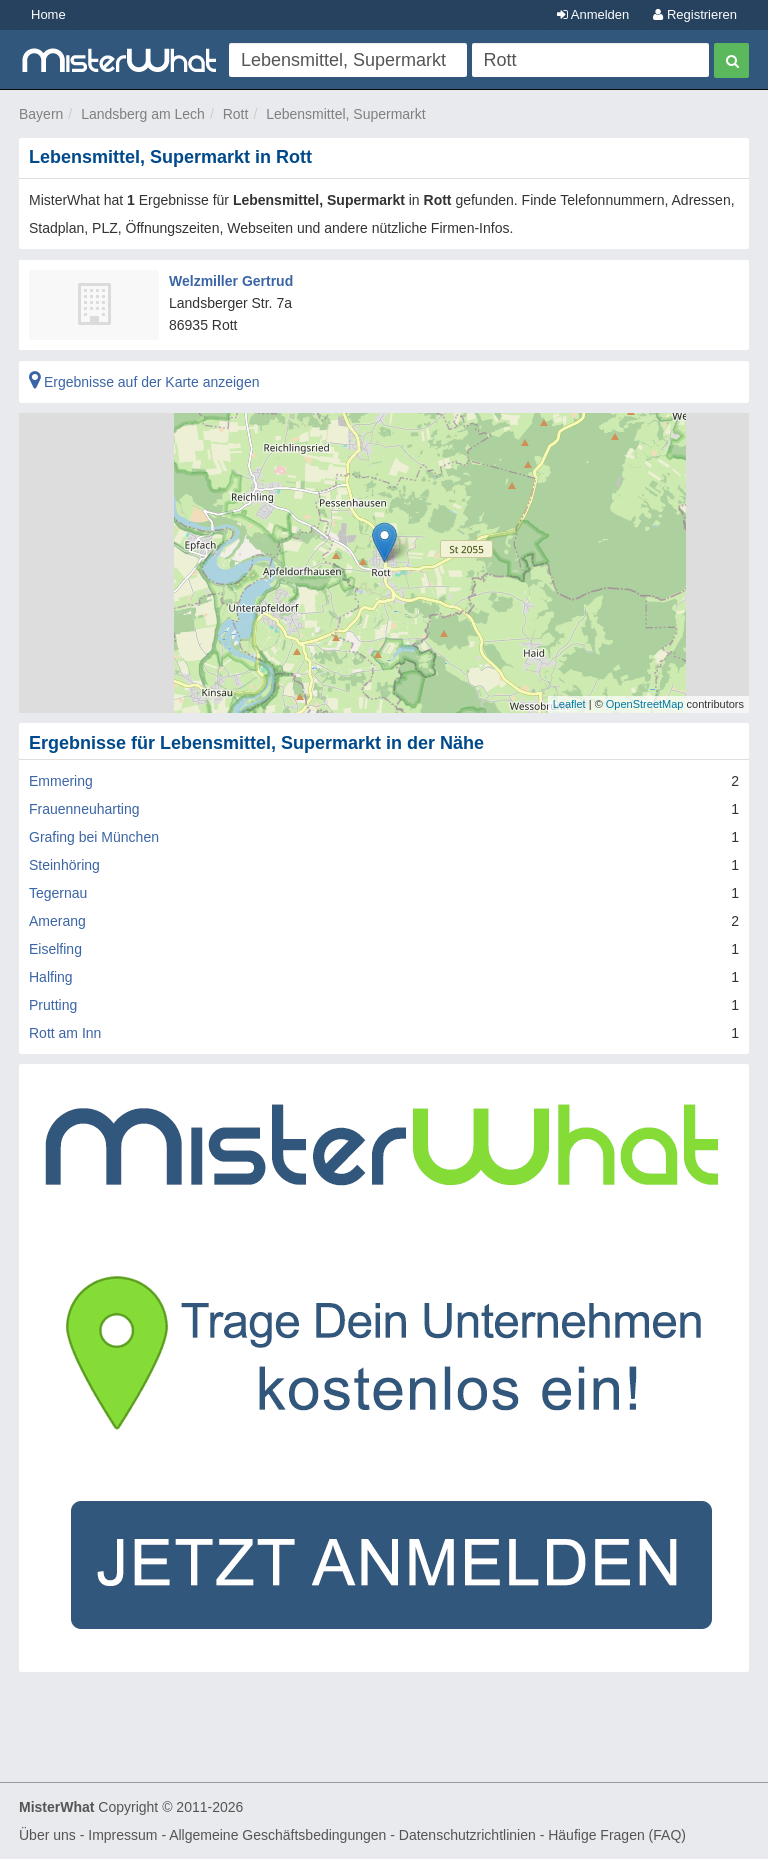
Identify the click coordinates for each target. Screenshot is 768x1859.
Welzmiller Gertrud (231, 281)
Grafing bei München (94, 837)
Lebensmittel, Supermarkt (346, 114)
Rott (236, 114)
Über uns (47, 1835)
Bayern (41, 114)
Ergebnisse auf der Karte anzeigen (144, 382)
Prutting (53, 1005)
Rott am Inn (65, 1033)
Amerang (57, 921)
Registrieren (695, 14)
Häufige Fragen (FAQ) (617, 1835)
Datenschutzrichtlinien (467, 1835)
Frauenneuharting (84, 809)
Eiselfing (55, 949)
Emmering (61, 781)
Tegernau (58, 893)
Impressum (122, 1835)
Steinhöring (64, 865)
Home (48, 14)
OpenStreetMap (645, 704)
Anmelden (593, 14)
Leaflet (569, 704)
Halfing (51, 977)
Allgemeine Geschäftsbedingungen (277, 1835)
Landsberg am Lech (143, 114)
